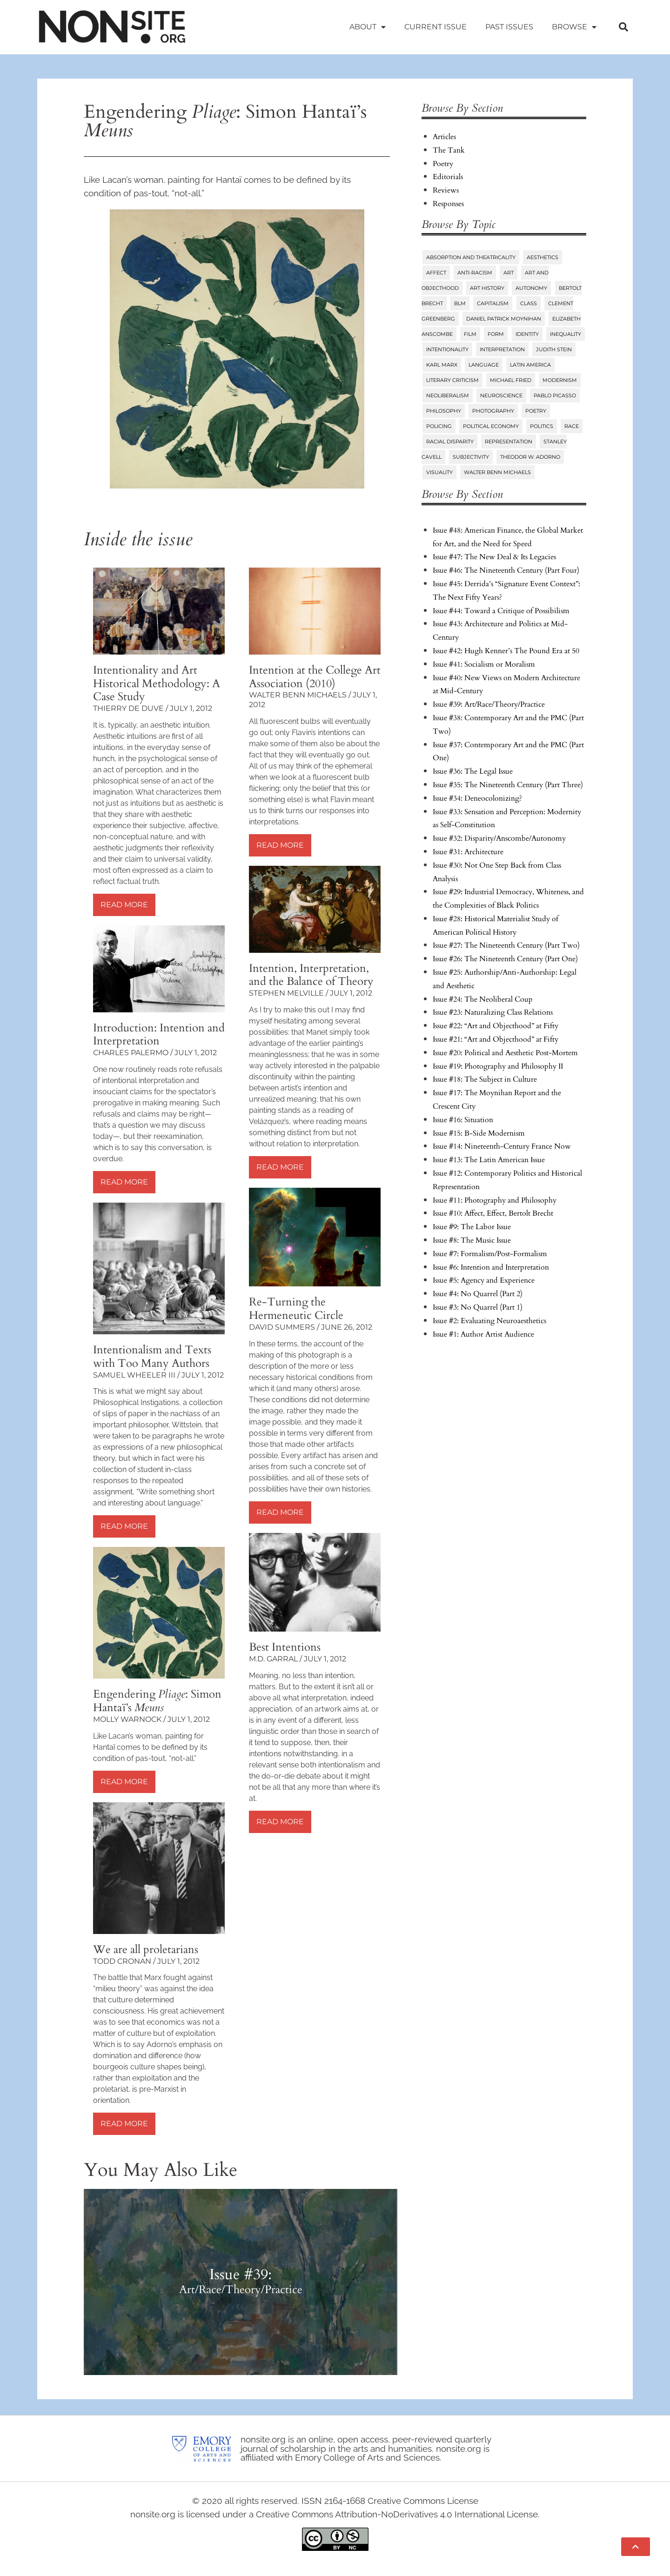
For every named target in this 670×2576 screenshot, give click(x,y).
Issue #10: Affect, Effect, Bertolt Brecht (493, 1213)
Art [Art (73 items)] (508, 272)
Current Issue (435, 26)
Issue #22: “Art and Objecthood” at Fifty (495, 1026)
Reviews (446, 190)
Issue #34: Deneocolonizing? (477, 798)
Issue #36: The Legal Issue (473, 771)
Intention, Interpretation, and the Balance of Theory (311, 975)
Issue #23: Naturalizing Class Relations (493, 1012)
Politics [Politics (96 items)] (541, 426)
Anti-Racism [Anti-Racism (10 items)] (474, 272)
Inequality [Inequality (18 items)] (565, 334)
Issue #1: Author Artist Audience (483, 1334)
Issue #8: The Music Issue (472, 1240)
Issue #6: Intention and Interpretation (491, 1267)
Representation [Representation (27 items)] (508, 441)
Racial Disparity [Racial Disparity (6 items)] (450, 441)
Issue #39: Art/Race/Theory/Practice (489, 704)
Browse (574, 27)
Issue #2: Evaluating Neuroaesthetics (489, 1321)
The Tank (449, 150)
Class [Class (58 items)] (528, 303)
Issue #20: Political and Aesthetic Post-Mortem (505, 1053)
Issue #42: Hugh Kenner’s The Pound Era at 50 (506, 651)
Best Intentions (285, 1647)
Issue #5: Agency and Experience (484, 1280)
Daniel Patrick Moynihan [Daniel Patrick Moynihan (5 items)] (503, 318)
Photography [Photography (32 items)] (493, 411)
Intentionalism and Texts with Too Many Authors (152, 1356)
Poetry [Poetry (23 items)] (535, 411)
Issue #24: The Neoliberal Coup (483, 999)
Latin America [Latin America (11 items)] (530, 364)
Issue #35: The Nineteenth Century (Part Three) (508, 785)
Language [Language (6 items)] (484, 364)
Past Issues (509, 26)
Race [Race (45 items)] (571, 426)
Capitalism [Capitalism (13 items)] (493, 303)
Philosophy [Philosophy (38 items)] (443, 411)
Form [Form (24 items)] (496, 334)
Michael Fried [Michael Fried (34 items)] (510, 380)
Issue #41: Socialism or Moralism (484, 664)
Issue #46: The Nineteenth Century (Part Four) (506, 570)
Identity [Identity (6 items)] (527, 334)
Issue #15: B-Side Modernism (479, 1133)
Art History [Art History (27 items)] (487, 288)
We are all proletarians (145, 1949)
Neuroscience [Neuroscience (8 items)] (501, 395)
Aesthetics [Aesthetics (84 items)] (542, 257)
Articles (444, 137)
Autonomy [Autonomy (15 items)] (531, 288)
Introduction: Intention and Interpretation (159, 1034)
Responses (448, 204)
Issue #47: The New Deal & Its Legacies (494, 557)
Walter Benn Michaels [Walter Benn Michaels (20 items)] (497, 472)
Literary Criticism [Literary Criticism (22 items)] (452, 380)
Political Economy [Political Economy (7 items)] (491, 426)
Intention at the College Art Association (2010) (315, 676)
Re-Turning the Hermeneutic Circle (296, 1308)
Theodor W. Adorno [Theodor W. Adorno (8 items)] (530, 457)
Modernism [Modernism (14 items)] (560, 380)
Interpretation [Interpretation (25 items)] (502, 349)
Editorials (448, 177)
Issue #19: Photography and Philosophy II (498, 1066)
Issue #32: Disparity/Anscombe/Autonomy (499, 838)
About (367, 27)
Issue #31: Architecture (468, 852)
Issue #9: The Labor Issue (472, 1227)
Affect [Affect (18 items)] (436, 272)
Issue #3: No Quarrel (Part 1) (478, 1307)
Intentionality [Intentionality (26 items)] (447, 349)
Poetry (443, 164)
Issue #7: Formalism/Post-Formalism (490, 1254)
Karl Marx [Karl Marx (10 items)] (441, 364)
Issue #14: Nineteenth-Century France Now (502, 1146)
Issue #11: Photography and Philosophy (494, 1200)
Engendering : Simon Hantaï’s (157, 1700)
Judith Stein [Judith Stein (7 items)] (554, 349)
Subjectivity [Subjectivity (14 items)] (471, 457)
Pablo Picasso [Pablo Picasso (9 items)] (555, 395)
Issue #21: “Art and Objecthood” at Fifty (495, 1039)
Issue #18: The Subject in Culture (485, 1079)
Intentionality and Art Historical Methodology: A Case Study (156, 683)
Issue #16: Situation (463, 1120)
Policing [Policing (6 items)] (439, 426)
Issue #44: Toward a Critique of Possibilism (501, 611)
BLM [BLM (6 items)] (460, 303)
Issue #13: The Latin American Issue (489, 1160)
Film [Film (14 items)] (470, 334)
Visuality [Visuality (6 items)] (439, 472)
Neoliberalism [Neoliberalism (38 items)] (447, 395)
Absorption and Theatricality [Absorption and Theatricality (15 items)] (471, 257)
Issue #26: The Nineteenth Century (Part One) (505, 959)
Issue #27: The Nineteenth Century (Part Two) (506, 945)
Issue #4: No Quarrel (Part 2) (478, 1294)
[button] (623, 27)
